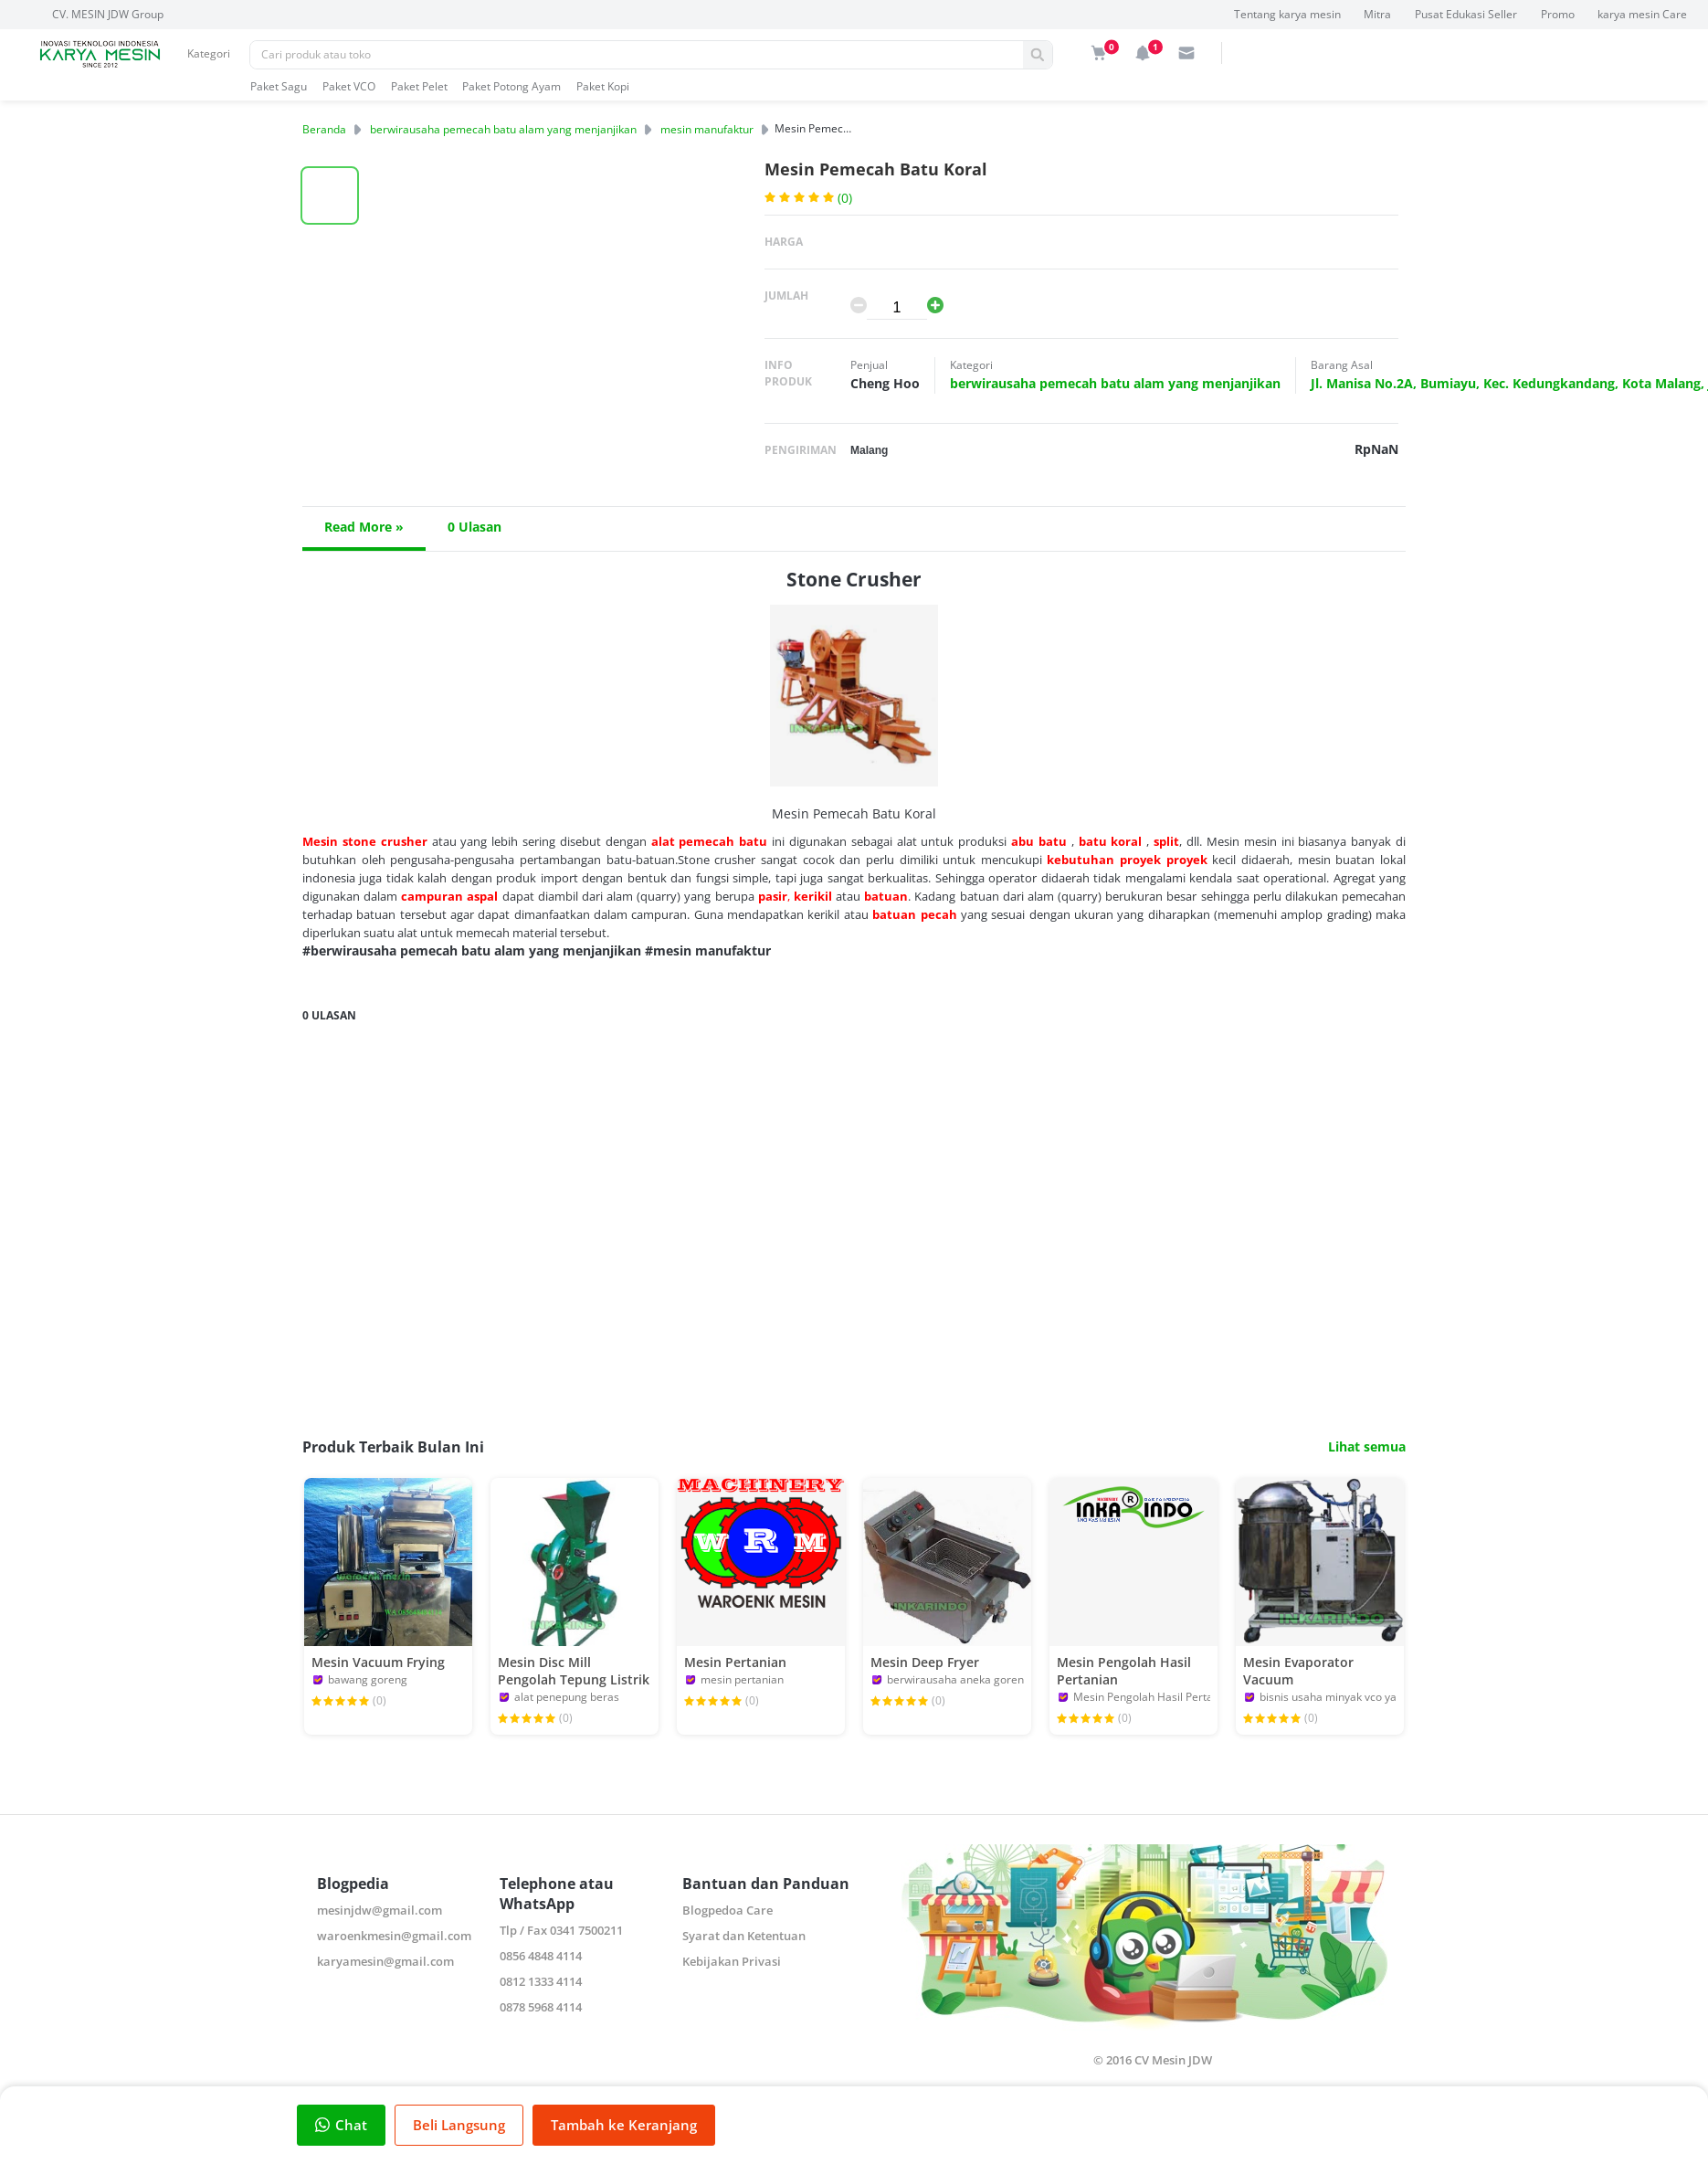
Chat (341, 2125)
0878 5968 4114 (541, 2007)
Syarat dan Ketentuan (744, 1935)
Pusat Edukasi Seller (1466, 14)
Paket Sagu (278, 86)
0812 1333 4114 (541, 1981)
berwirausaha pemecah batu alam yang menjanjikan (503, 129)
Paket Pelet (419, 86)
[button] (329, 195)
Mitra (1377, 14)
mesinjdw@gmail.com (379, 1910)
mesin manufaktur (707, 129)
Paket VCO (348, 86)
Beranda (324, 129)
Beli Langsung (459, 2125)
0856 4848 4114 (541, 1956)
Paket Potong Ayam (511, 86)
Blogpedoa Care (727, 1910)
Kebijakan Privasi (731, 1961)
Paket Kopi (602, 86)
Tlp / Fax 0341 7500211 (561, 1930)
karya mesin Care (1642, 14)
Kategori (208, 53)
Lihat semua (1367, 1447)
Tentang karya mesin (1287, 14)
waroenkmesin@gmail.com (394, 1935)
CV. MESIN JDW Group (107, 14)
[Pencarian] (636, 54)
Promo (1558, 14)
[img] (1099, 53)
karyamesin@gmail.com (385, 1961)
